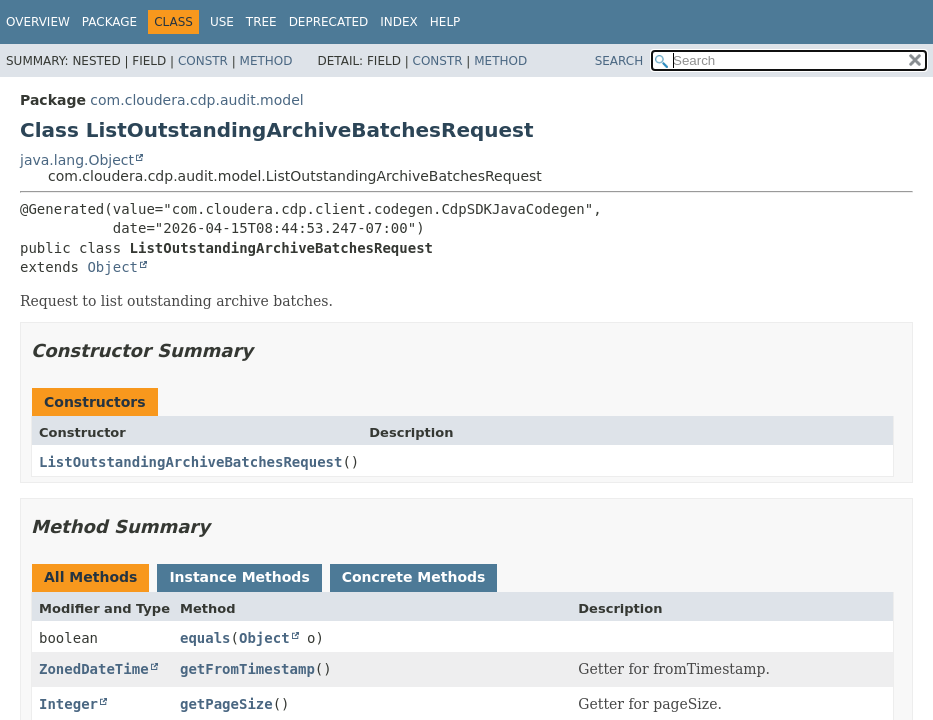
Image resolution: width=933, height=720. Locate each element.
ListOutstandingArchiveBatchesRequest (190, 462)
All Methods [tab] (90, 577)
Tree (261, 22)
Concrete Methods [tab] (414, 577)
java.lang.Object (77, 160)
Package (109, 22)
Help (445, 22)
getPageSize (226, 704)
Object (112, 267)
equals (205, 638)
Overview (38, 22)
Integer (68, 704)
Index (399, 22)
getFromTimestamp (247, 669)
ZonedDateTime (94, 669)
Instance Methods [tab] (239, 577)
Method (266, 61)
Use (222, 22)
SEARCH (619, 61)
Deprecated (329, 22)
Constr (203, 61)
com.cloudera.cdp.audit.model (196, 100)
